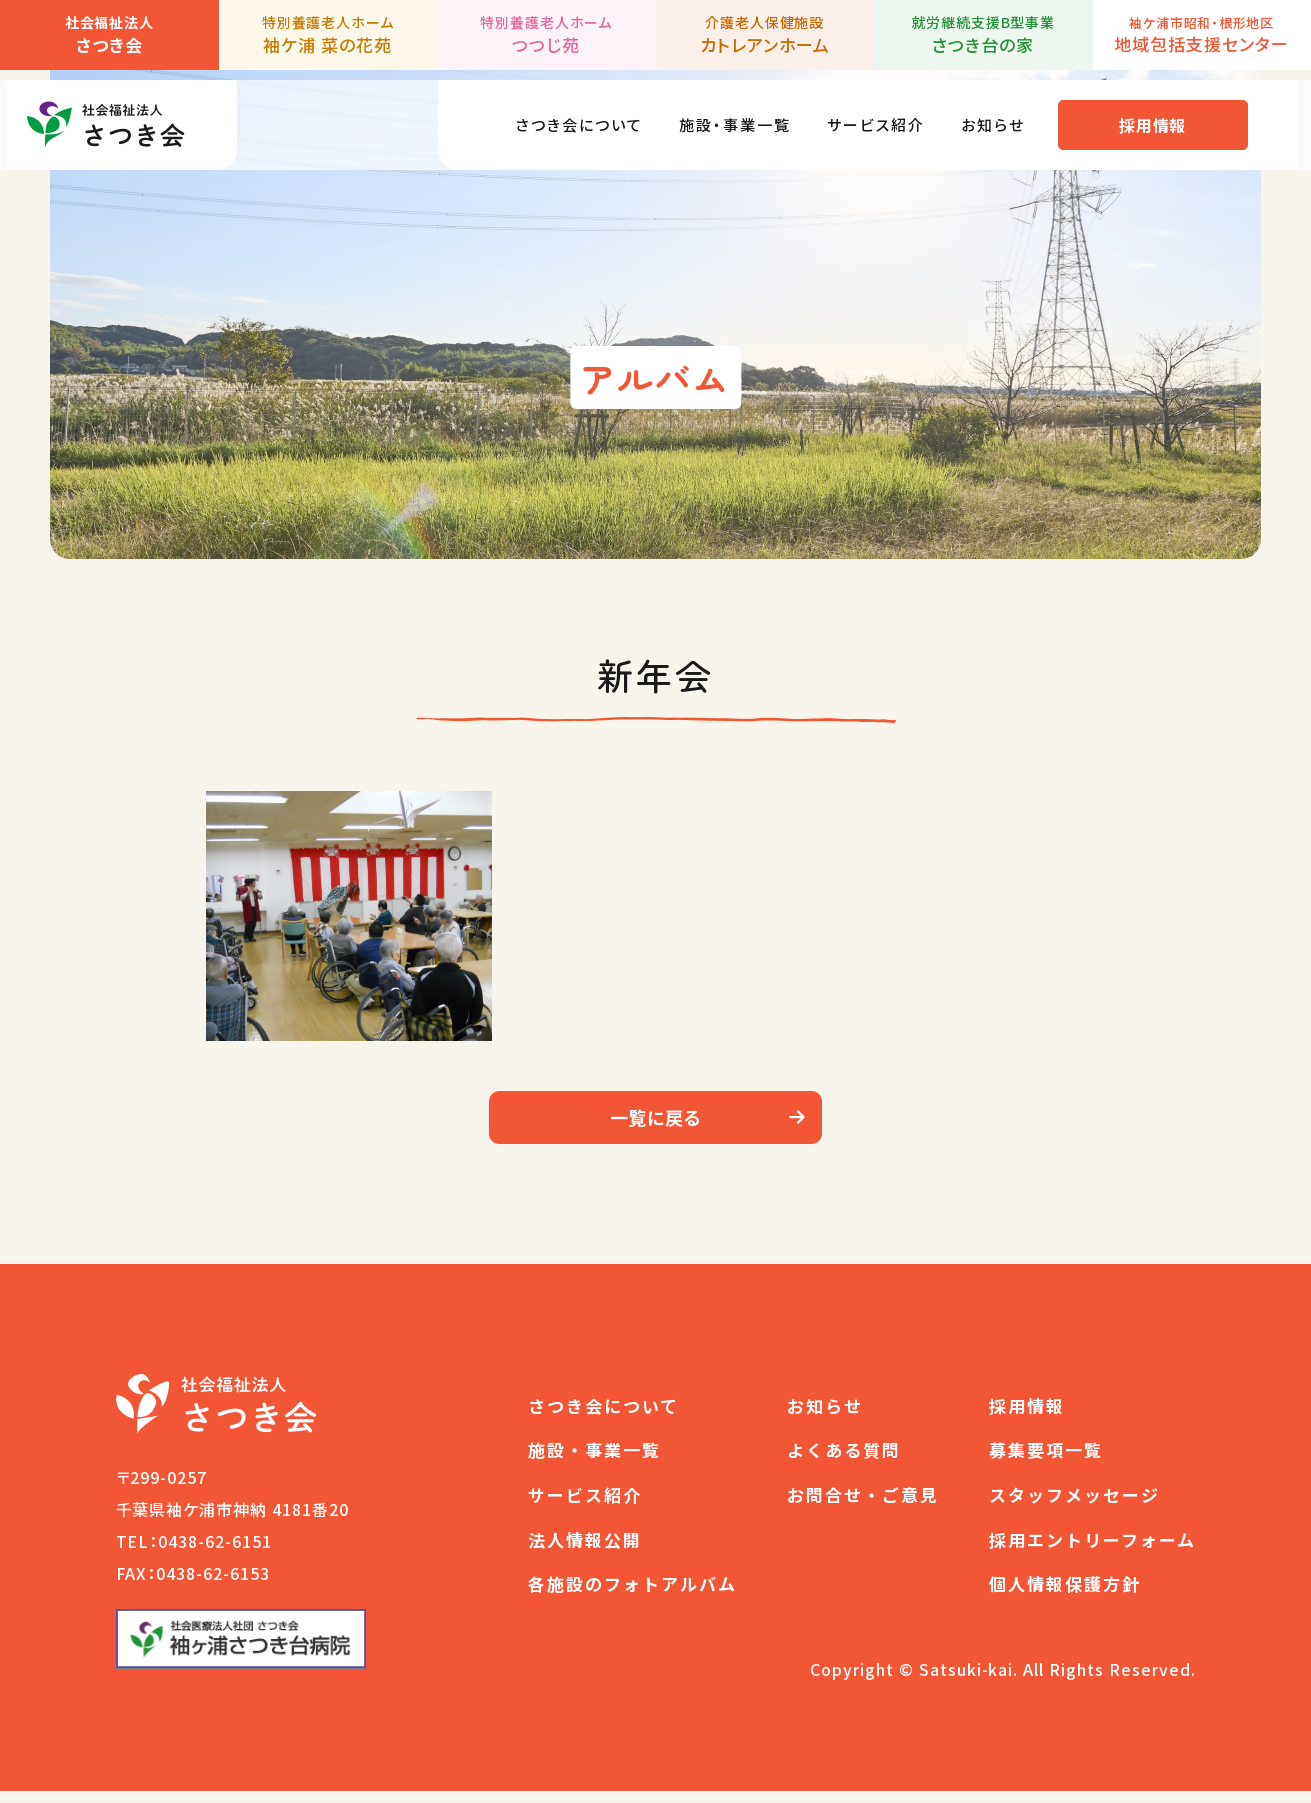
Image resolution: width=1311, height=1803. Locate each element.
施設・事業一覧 (722, 114)
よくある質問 (844, 1461)
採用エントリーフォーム (1092, 1551)
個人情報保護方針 (1065, 1595)
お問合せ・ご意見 (863, 1506)
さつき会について (552, 114)
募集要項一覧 (1046, 1461)
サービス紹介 (876, 114)
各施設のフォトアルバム (632, 1595)
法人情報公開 (585, 1551)
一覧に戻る (656, 1123)
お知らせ (1002, 114)
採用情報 (1166, 115)
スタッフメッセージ (1074, 1506)
